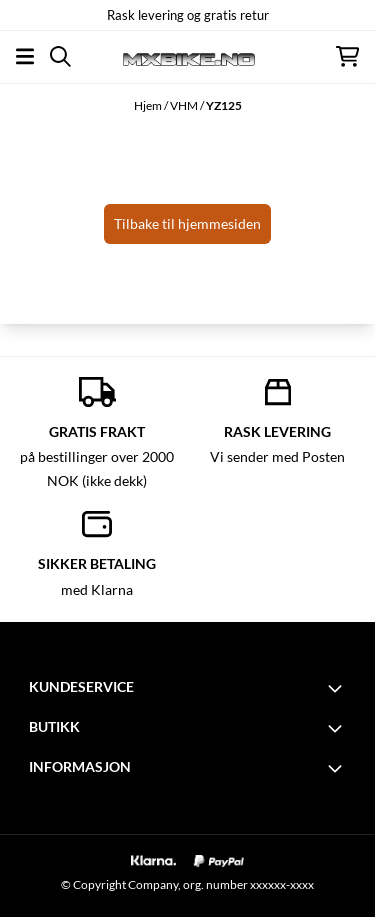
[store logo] (187, 56)
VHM (185, 105)
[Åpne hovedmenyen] (25, 56)
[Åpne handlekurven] (347, 56)
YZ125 (224, 105)
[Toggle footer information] (338, 688)
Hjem (149, 105)
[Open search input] (60, 56)
